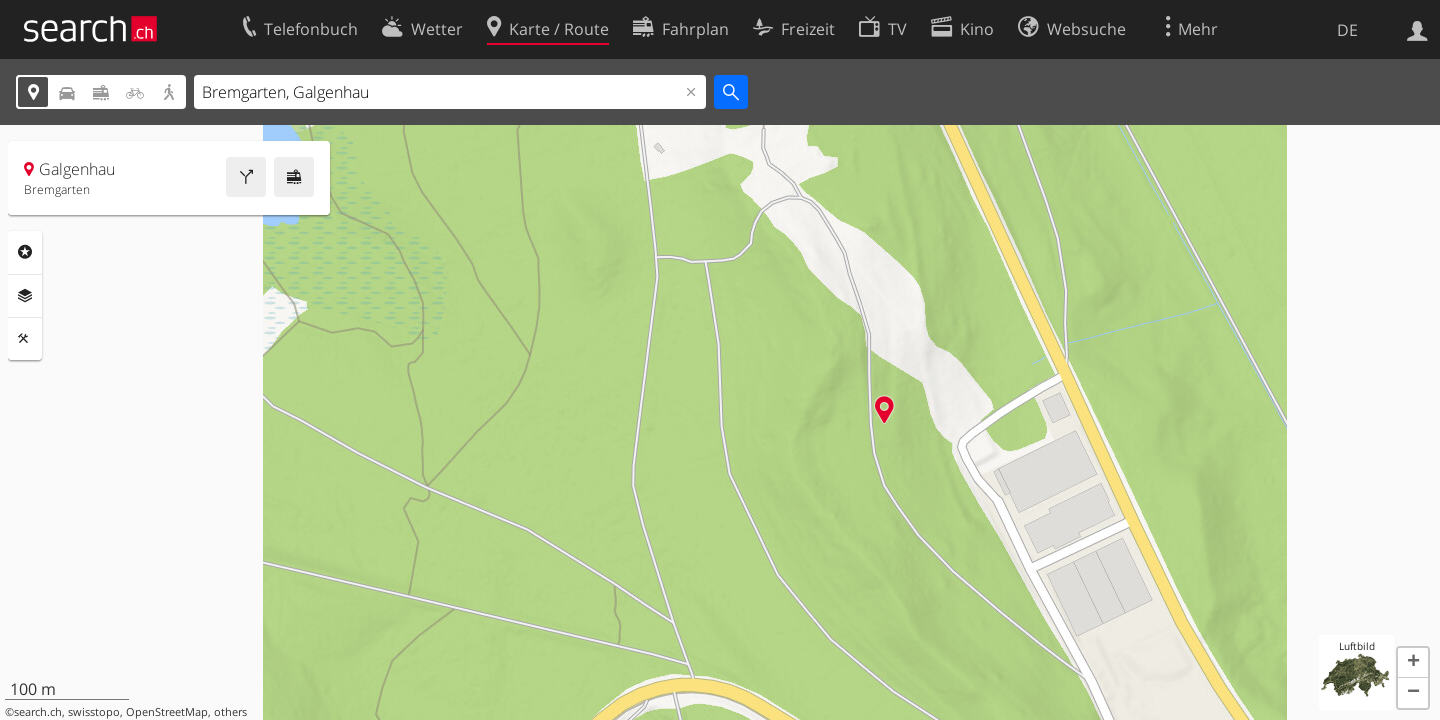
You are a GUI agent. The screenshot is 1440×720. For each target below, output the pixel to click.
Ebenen (25, 296)
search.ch (38, 712)
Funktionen (25, 339)
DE (1347, 30)
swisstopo (94, 712)
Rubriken (25, 252)
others (230, 712)
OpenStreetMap (167, 712)
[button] (1413, 663)
